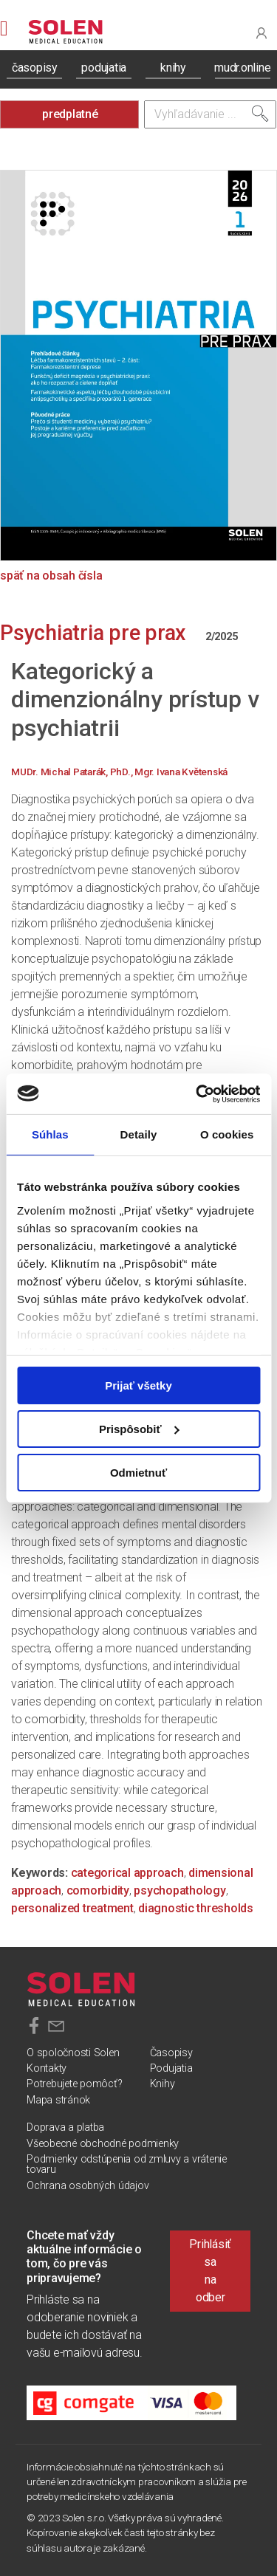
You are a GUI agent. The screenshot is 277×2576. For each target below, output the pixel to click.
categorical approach (127, 1873)
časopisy (35, 68)
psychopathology (179, 1890)
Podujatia (171, 2068)
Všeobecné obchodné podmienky (103, 2143)
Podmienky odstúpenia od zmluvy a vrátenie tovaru (127, 2164)
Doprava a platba (65, 2127)
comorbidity (97, 1890)
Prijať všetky (138, 1385)
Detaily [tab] (138, 1134)
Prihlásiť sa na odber (210, 2270)
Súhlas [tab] (50, 1134)
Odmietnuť (138, 1472)
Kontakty (46, 2068)
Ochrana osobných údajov (87, 2186)
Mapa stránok (58, 2100)
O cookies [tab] (227, 1134)
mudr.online (242, 68)
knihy (173, 68)
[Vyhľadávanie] (210, 114)
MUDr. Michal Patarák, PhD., (72, 771)
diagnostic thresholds (195, 1908)
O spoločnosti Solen (73, 2053)
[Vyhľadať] (260, 114)
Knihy (162, 2084)
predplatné (70, 114)
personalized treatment (72, 1908)
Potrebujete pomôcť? (74, 2084)
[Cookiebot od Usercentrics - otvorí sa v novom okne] (197, 1093)
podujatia (103, 68)
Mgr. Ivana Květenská (181, 771)
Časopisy (171, 2053)
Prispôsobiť (139, 1429)
